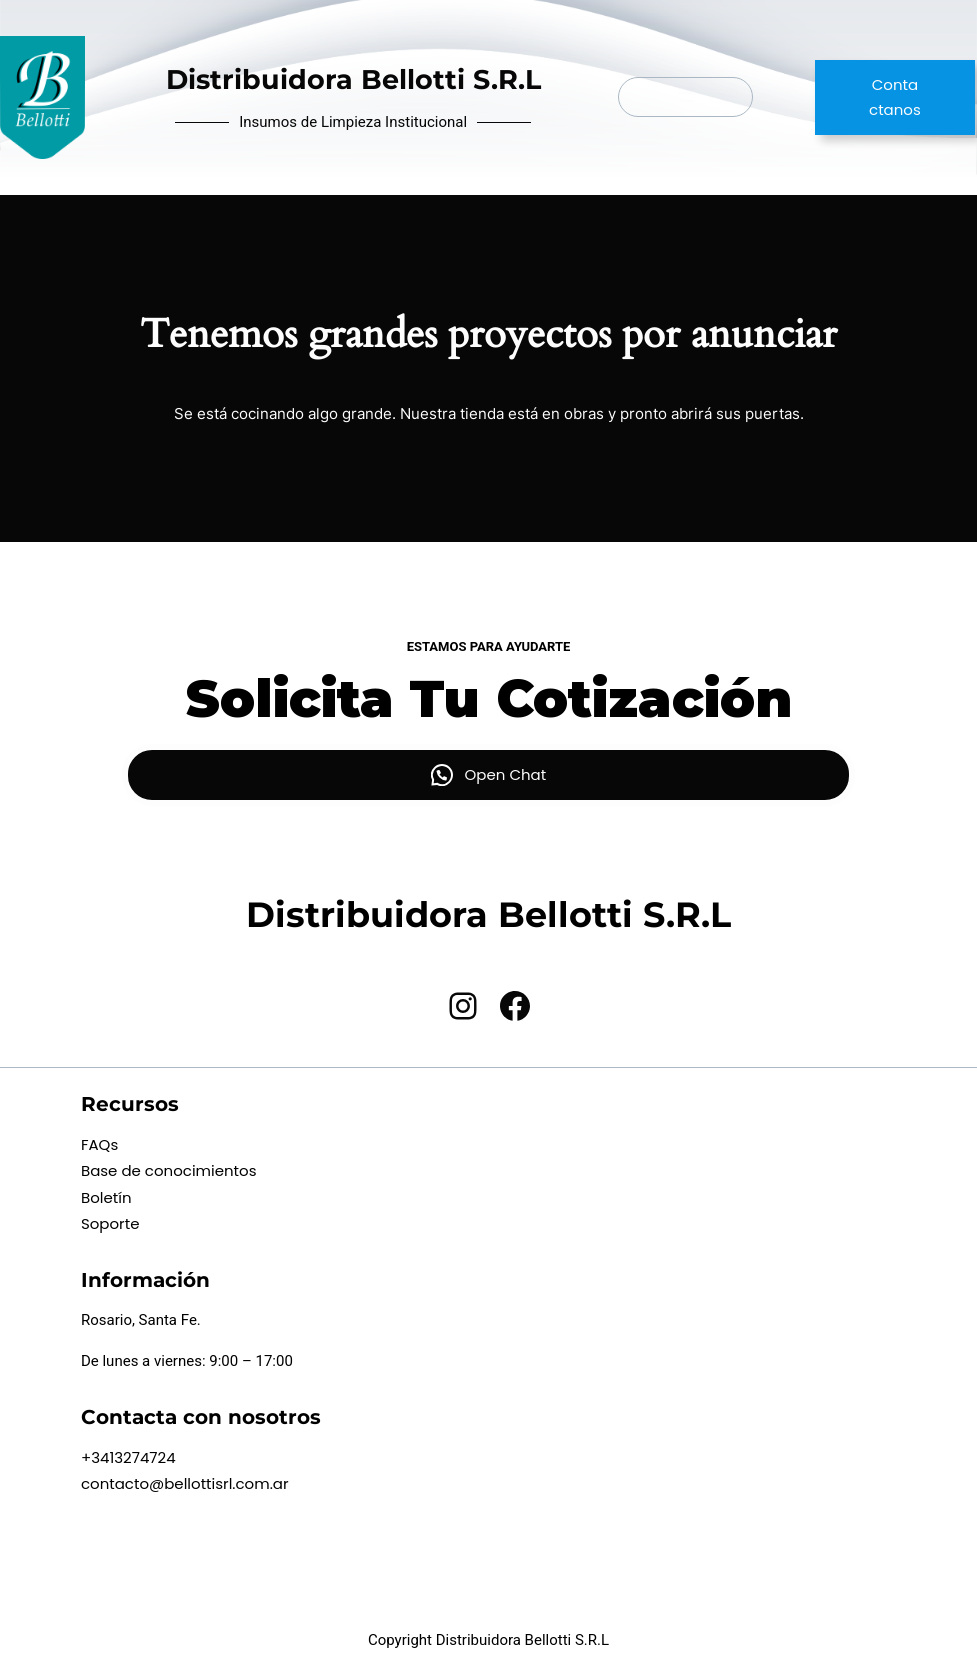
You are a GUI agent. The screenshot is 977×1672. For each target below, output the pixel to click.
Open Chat (506, 774)
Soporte (110, 1223)
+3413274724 (128, 1457)
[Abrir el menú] (686, 97)
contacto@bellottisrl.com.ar (185, 1483)
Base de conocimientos (169, 1170)
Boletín (106, 1197)
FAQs (99, 1144)
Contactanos (895, 97)
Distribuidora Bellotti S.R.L (353, 79)
